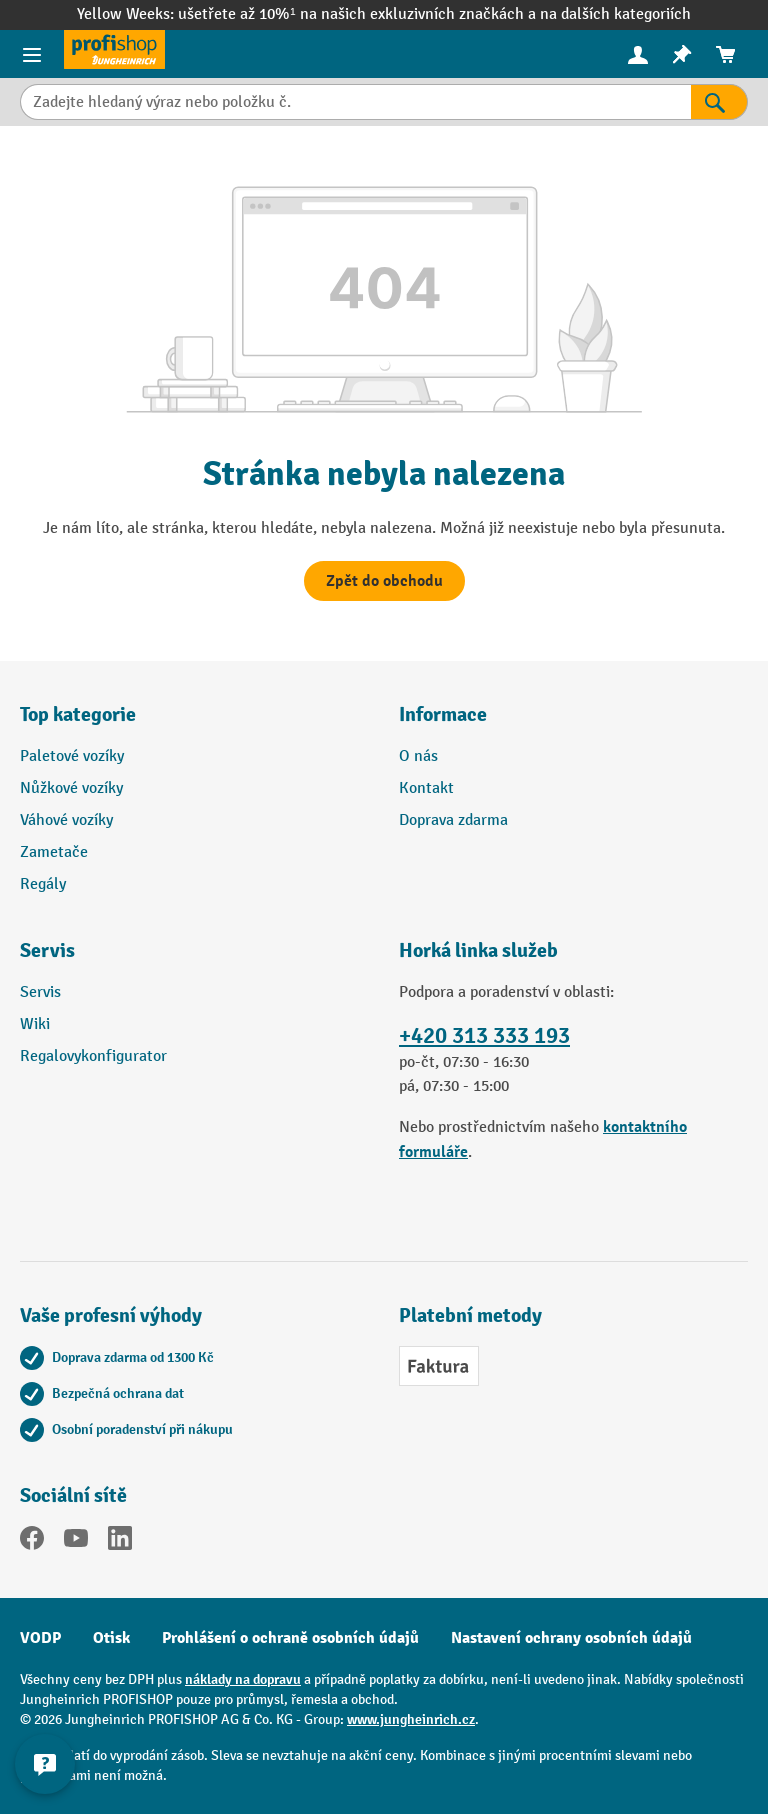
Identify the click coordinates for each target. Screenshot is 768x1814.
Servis (40, 992)
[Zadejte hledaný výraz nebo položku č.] (355, 102)
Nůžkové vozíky (71, 788)
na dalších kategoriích (615, 14)
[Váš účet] (638, 54)
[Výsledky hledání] (719, 102)
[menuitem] (638, 54)
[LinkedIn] (120, 1542)
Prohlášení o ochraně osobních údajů (290, 1638)
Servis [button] (47, 950)
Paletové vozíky (72, 756)
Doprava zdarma (453, 820)
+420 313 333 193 (484, 1036)
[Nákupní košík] (726, 54)
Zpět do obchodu (384, 581)
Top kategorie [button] (78, 714)
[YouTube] (76, 1542)
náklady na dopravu (243, 1679)
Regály (43, 884)
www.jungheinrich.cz (411, 1719)
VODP (40, 1638)
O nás (418, 756)
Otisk (111, 1638)
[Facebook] (32, 1542)
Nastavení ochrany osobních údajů (571, 1638)
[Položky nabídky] (32, 54)
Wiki (35, 1024)
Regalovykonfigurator (93, 1056)
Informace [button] (443, 714)
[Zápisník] (682, 54)
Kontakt (426, 788)
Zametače (54, 852)
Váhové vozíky (66, 820)
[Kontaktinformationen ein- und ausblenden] (45, 1764)
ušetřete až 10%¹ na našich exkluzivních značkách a (358, 14)
